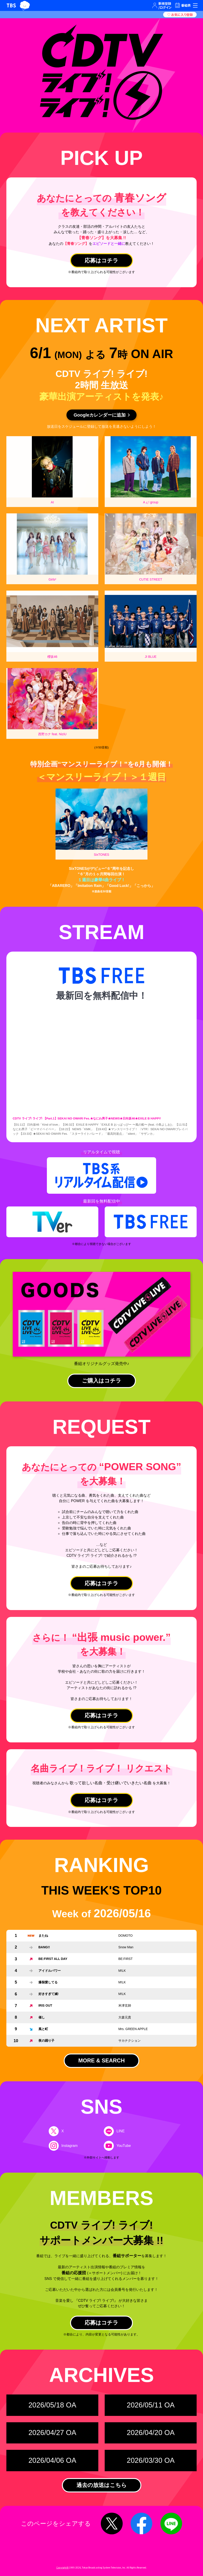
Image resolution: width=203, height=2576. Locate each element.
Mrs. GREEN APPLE (133, 2029)
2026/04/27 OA (52, 2433)
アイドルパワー (49, 1970)
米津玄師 (124, 2005)
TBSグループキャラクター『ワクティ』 (24, 5)
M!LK (122, 1970)
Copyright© (62, 2567)
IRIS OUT (45, 2005)
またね (43, 1935)
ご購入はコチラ (101, 1381)
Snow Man (125, 1947)
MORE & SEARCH (101, 2060)
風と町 (43, 2029)
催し (41, 2017)
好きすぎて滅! (48, 1994)
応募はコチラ (101, 260)
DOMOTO (125, 1935)
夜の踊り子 (46, 2040)
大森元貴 (124, 2017)
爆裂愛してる (48, 1982)
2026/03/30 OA (151, 2460)
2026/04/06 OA (52, 2460)
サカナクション (129, 2040)
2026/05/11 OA (151, 2405)
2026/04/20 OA (151, 2433)
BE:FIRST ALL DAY (52, 1959)
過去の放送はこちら (101, 2485)
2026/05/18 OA (52, 2405)
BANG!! (44, 1947)
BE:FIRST (125, 1959)
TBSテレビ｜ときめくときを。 (11, 5)
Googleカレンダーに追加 (100, 414)
